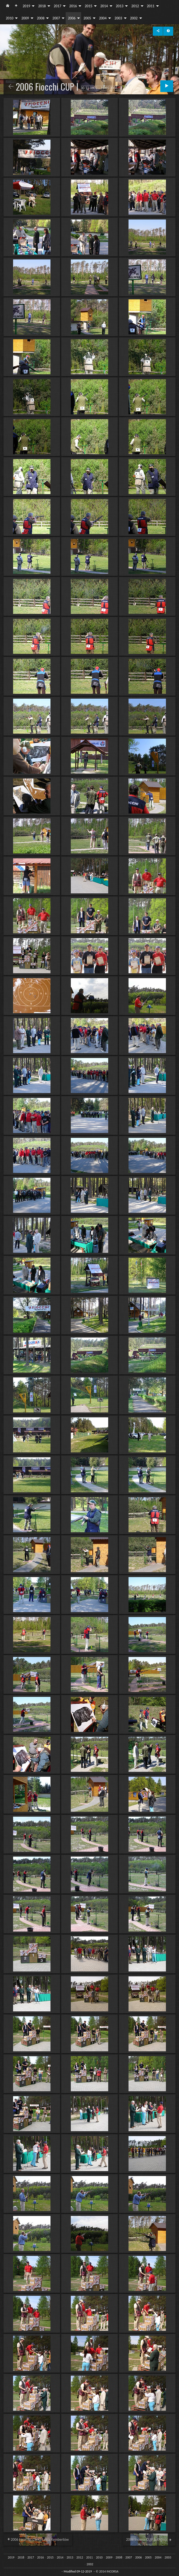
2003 (118, 18)
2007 (56, 18)
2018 (42, 6)
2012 (135, 6)
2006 (71, 18)
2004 (103, 18)
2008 (40, 18)
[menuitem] (8, 6)
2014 (104, 6)
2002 (134, 18)
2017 (57, 6)
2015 (88, 6)
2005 (87, 18)
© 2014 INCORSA (107, 2571)
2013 (119, 6)
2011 (150, 6)
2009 (25, 18)
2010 (9, 18)
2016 (73, 6)
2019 (26, 6)
